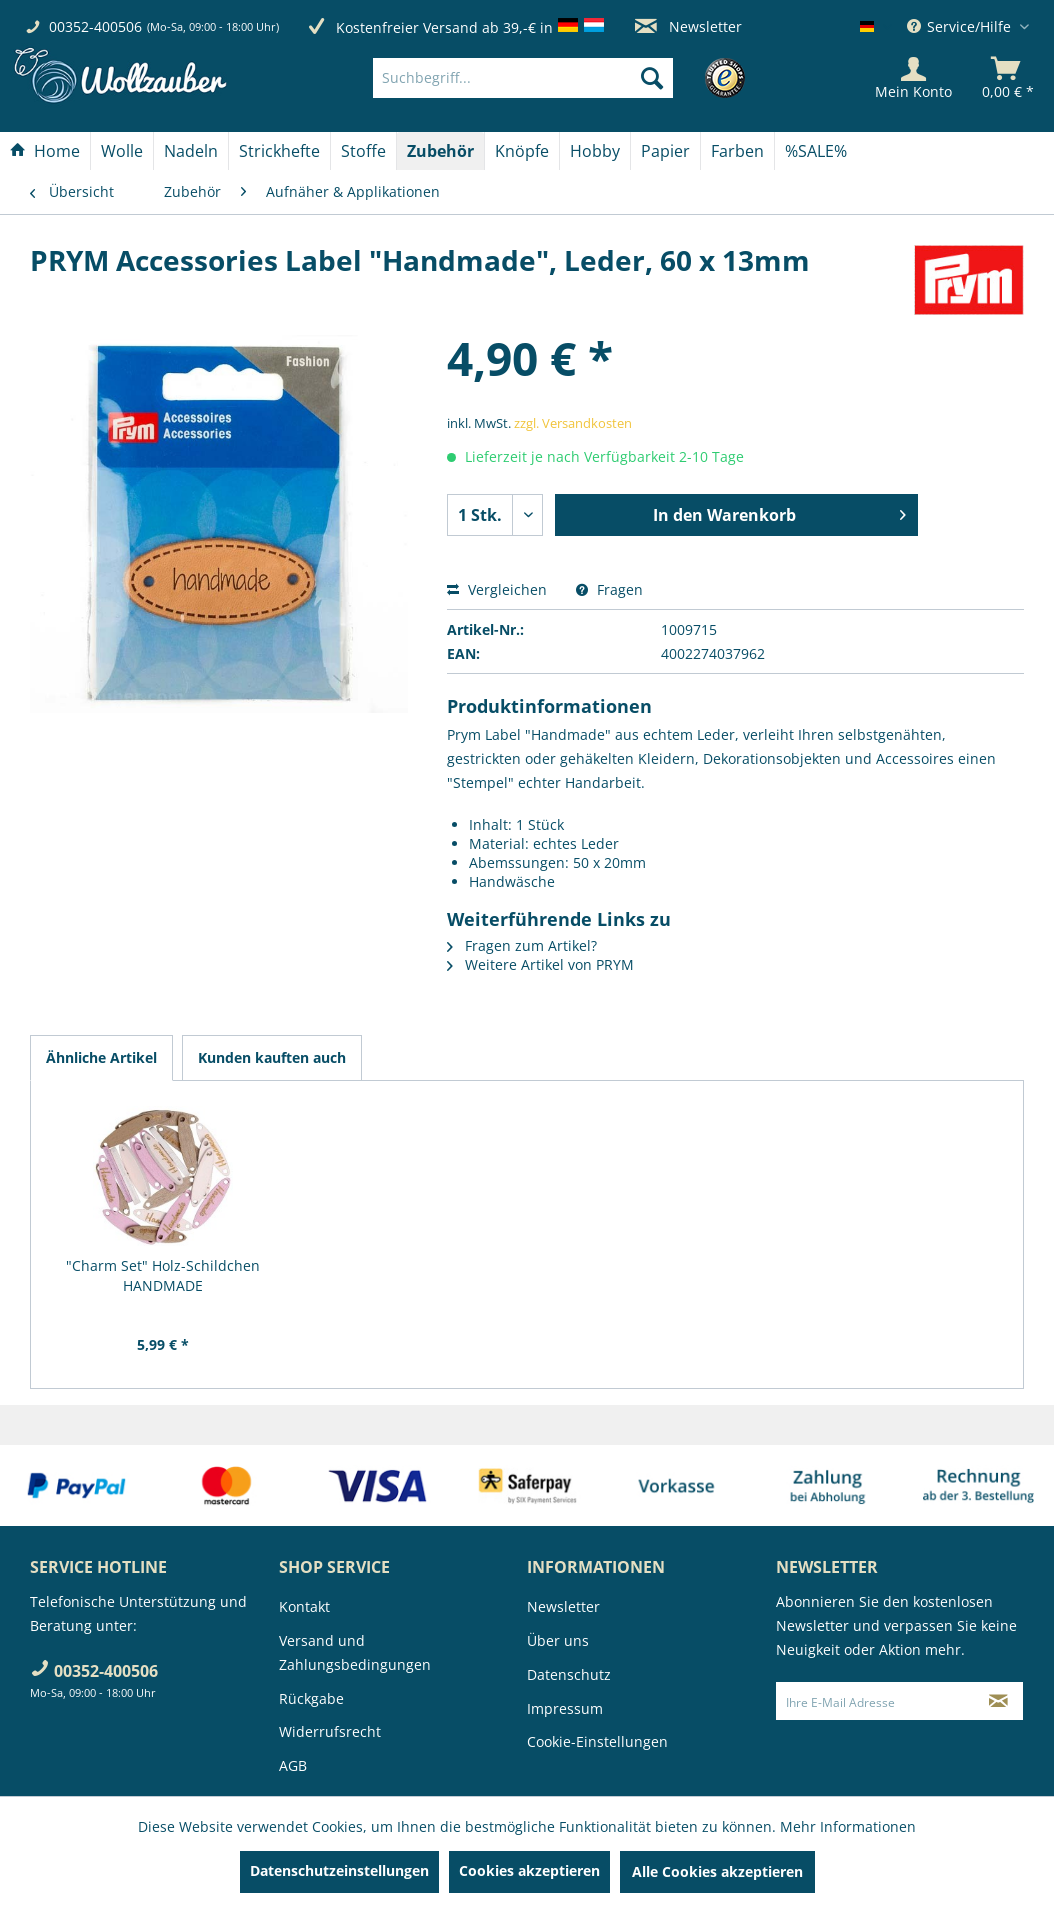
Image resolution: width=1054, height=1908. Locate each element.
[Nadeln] (191, 151)
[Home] (45, 151)
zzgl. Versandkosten (573, 423)
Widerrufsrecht (330, 1731)
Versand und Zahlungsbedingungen (355, 1652)
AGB (293, 1765)
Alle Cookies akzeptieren (717, 1871)
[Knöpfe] (522, 151)
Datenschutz (569, 1674)
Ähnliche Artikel (101, 1057)
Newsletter (688, 26)
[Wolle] (122, 151)
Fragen (609, 589)
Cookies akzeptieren (529, 1870)
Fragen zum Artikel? (522, 945)
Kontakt (304, 1606)
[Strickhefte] (279, 151)
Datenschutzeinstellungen (339, 1870)
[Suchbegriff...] (523, 78)
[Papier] (665, 151)
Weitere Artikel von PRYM (540, 964)
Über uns (558, 1640)
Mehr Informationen (848, 1826)
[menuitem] (552, 78)
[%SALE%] (816, 151)
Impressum (565, 1708)
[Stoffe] (363, 151)
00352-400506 (95, 26)
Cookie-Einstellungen (597, 1741)
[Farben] (737, 151)
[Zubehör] (440, 151)
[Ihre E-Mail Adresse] (875, 1701)
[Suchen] (652, 78)
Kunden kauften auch (272, 1057)
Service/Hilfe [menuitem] (961, 26)
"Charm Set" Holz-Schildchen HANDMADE (163, 1275)
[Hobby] (595, 151)
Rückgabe (311, 1698)
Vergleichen (497, 589)
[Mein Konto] (913, 78)
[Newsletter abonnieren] (998, 1701)
